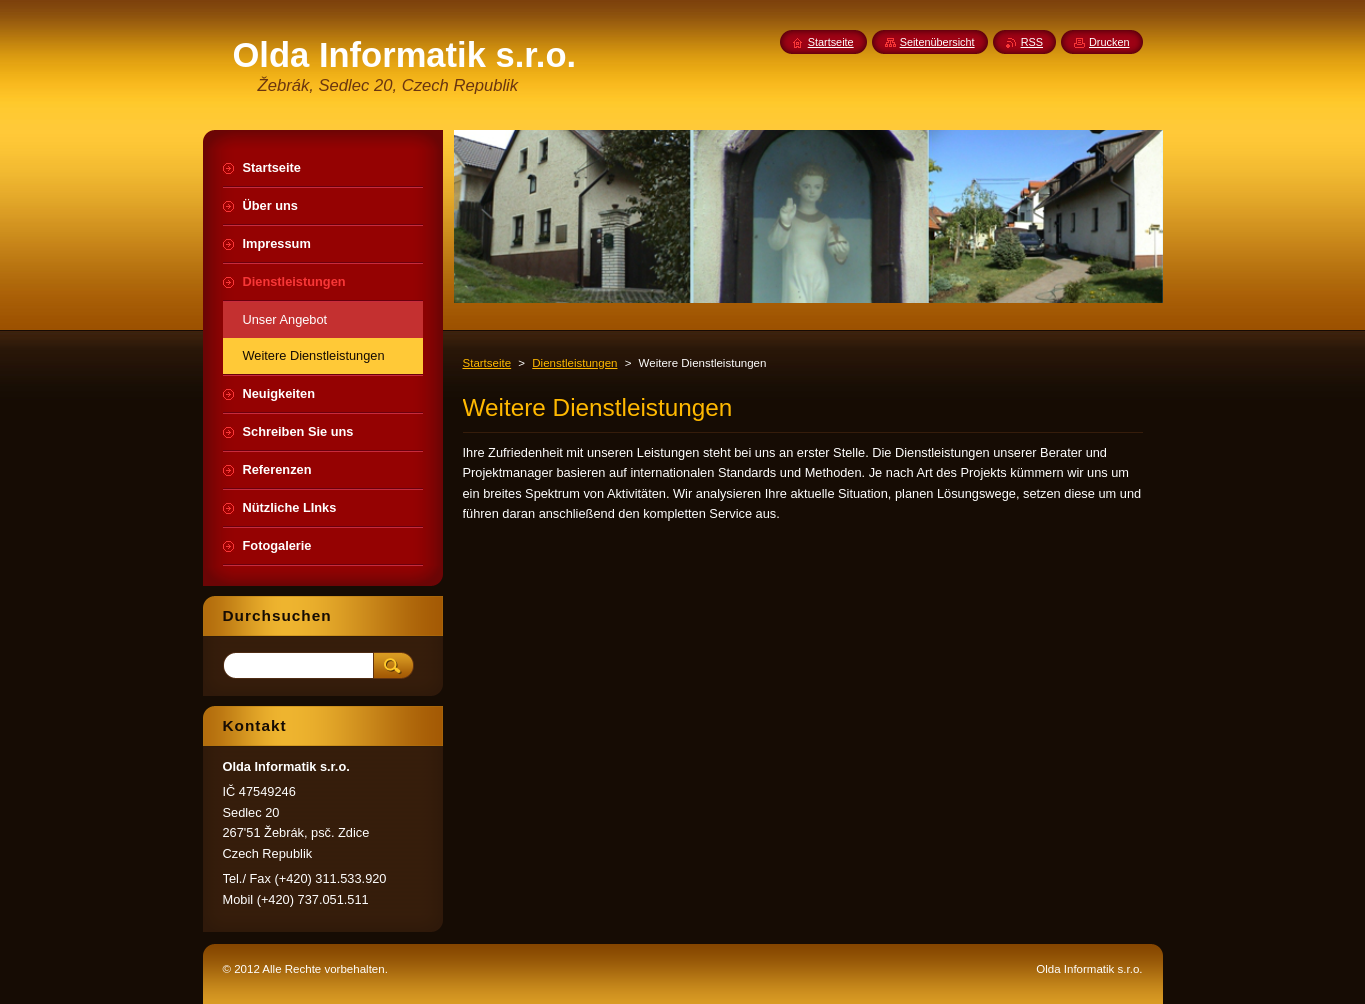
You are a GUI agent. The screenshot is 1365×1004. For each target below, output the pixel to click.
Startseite (487, 363)
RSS (1032, 42)
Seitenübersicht (937, 42)
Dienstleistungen (574, 363)
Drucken (1109, 42)
